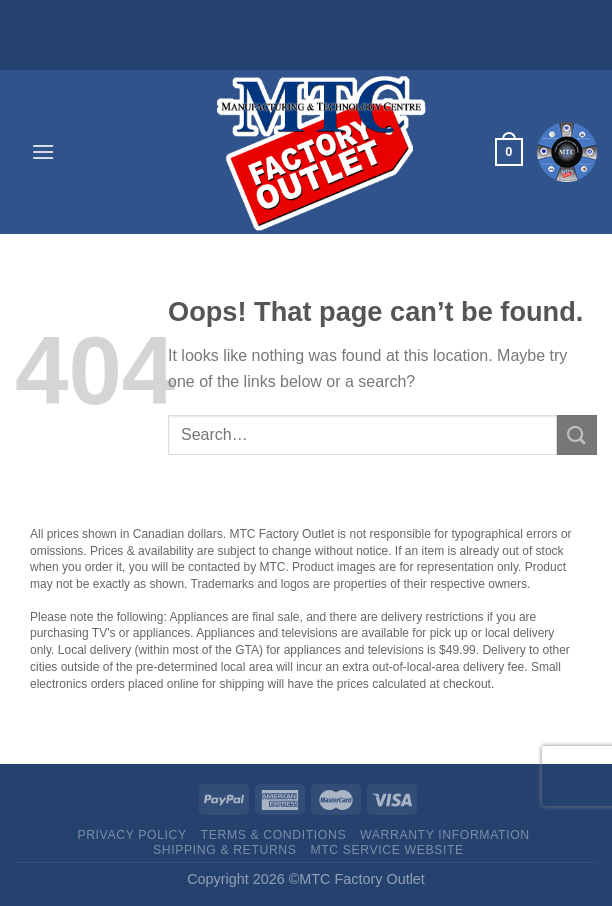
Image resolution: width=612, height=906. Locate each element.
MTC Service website (386, 850)
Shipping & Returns (225, 850)
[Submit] (577, 434)
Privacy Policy (131, 835)
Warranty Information (445, 835)
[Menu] (43, 151)
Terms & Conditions (274, 835)
